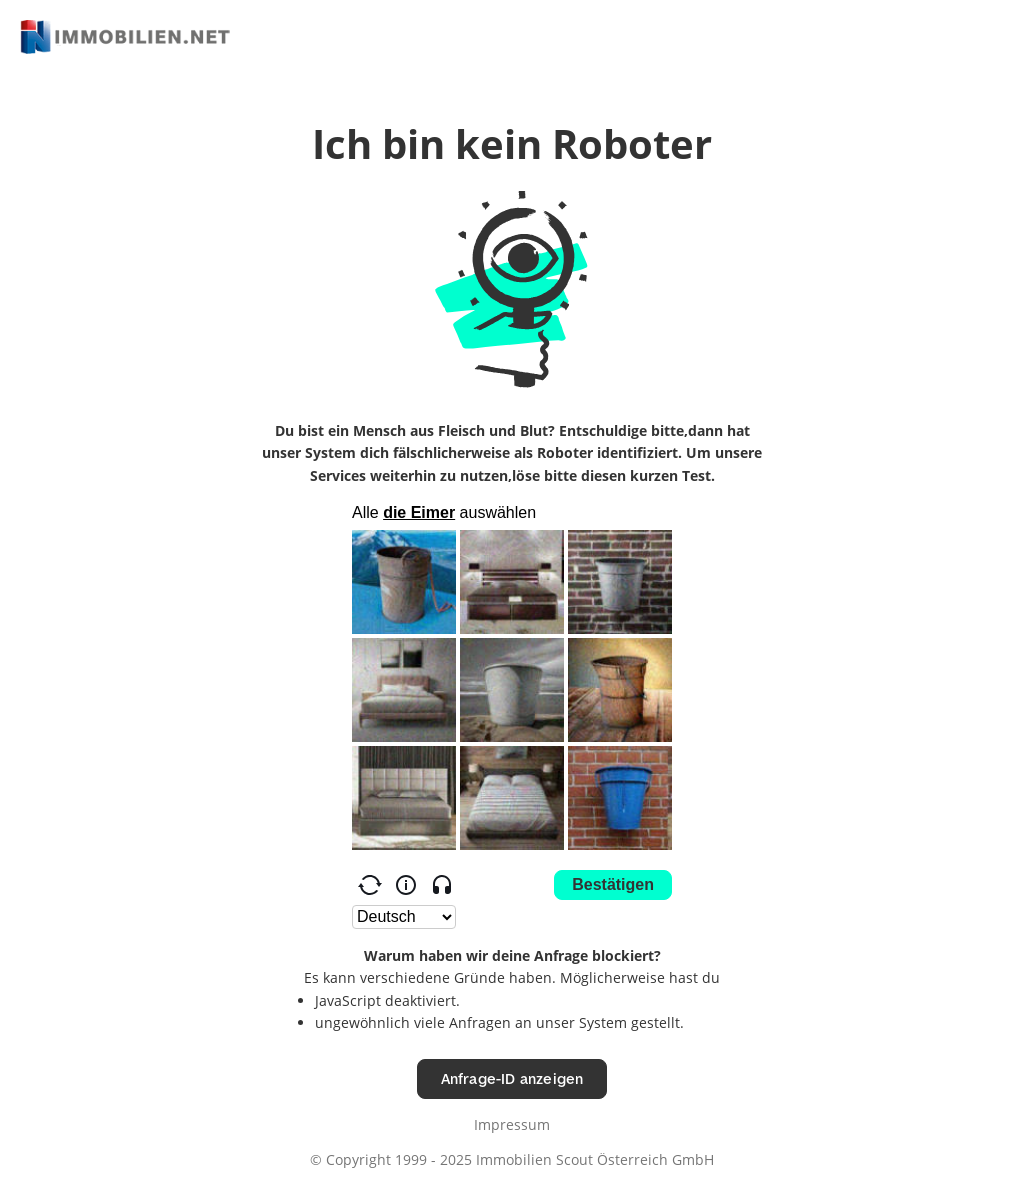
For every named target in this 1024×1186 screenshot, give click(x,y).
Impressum (512, 1124)
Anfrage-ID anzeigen (512, 1078)
